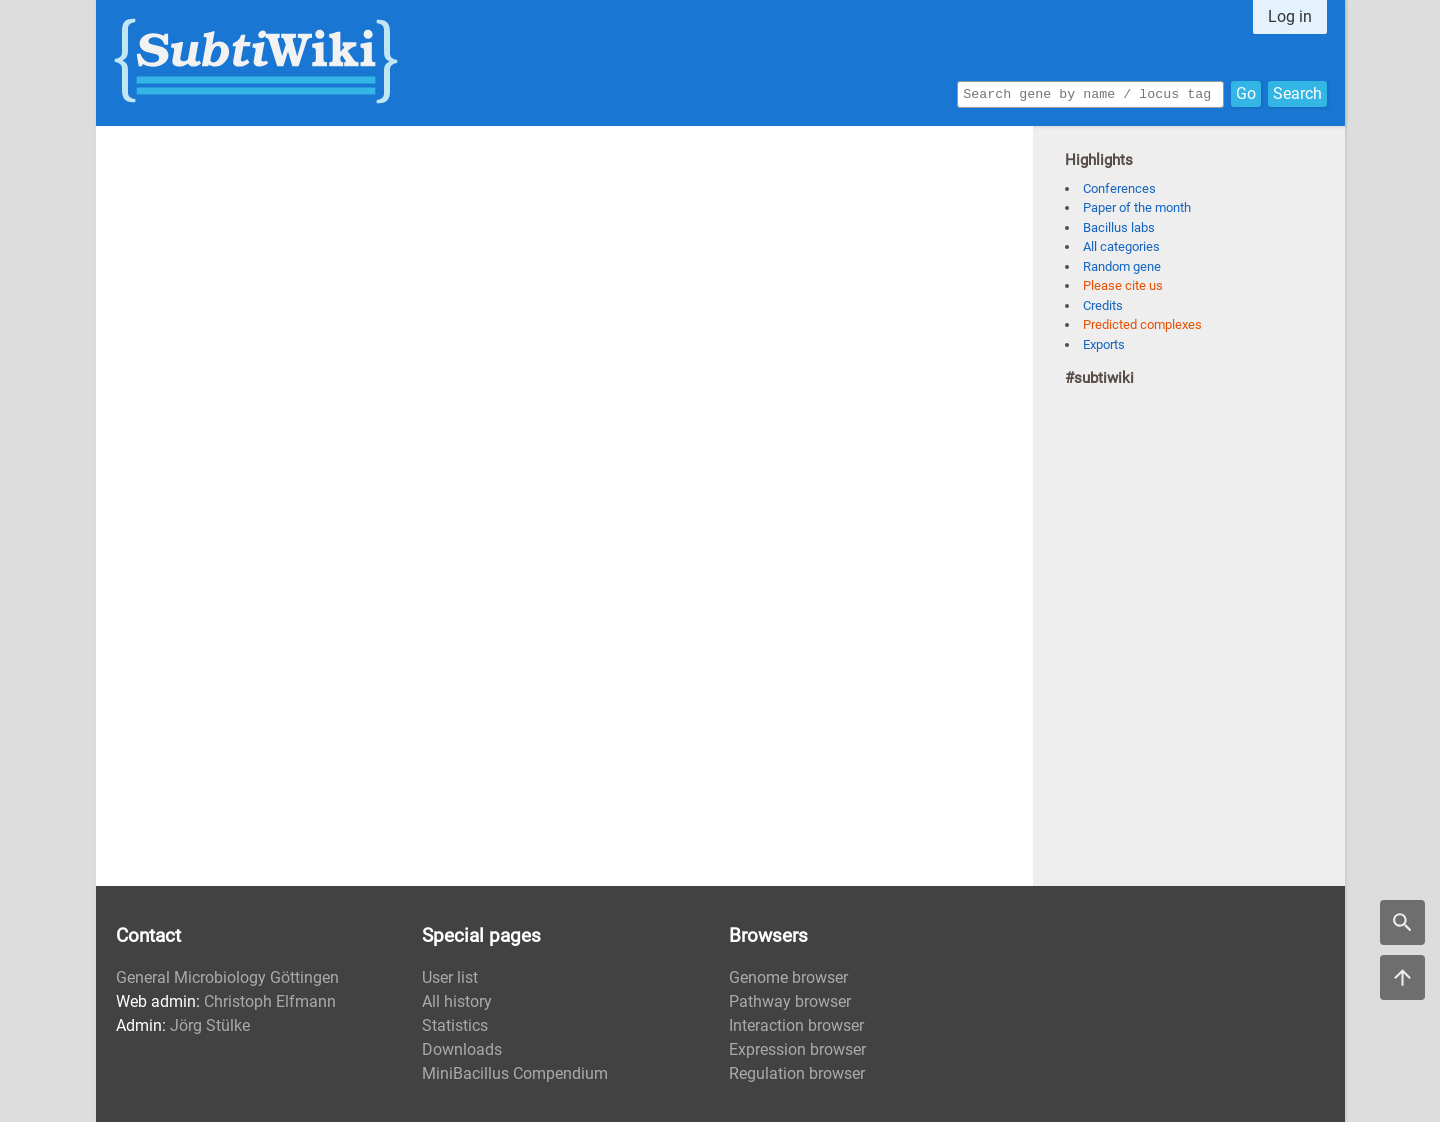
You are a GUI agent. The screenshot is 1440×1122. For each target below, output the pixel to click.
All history (457, 1001)
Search (1297, 92)
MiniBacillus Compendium (515, 1073)
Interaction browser (796, 1025)
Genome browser (788, 977)
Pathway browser (790, 1001)
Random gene (1122, 266)
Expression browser (797, 1049)
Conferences (1119, 188)
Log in (1290, 16)
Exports (1104, 344)
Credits (1103, 305)
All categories (1121, 246)
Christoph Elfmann (270, 1001)
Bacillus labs (1119, 227)
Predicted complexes (1142, 324)
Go (1246, 92)
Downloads (462, 1049)
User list (450, 977)
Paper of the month (1137, 207)
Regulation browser (797, 1073)
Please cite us (1123, 285)
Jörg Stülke (210, 1025)
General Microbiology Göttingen (227, 977)
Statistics (455, 1025)
